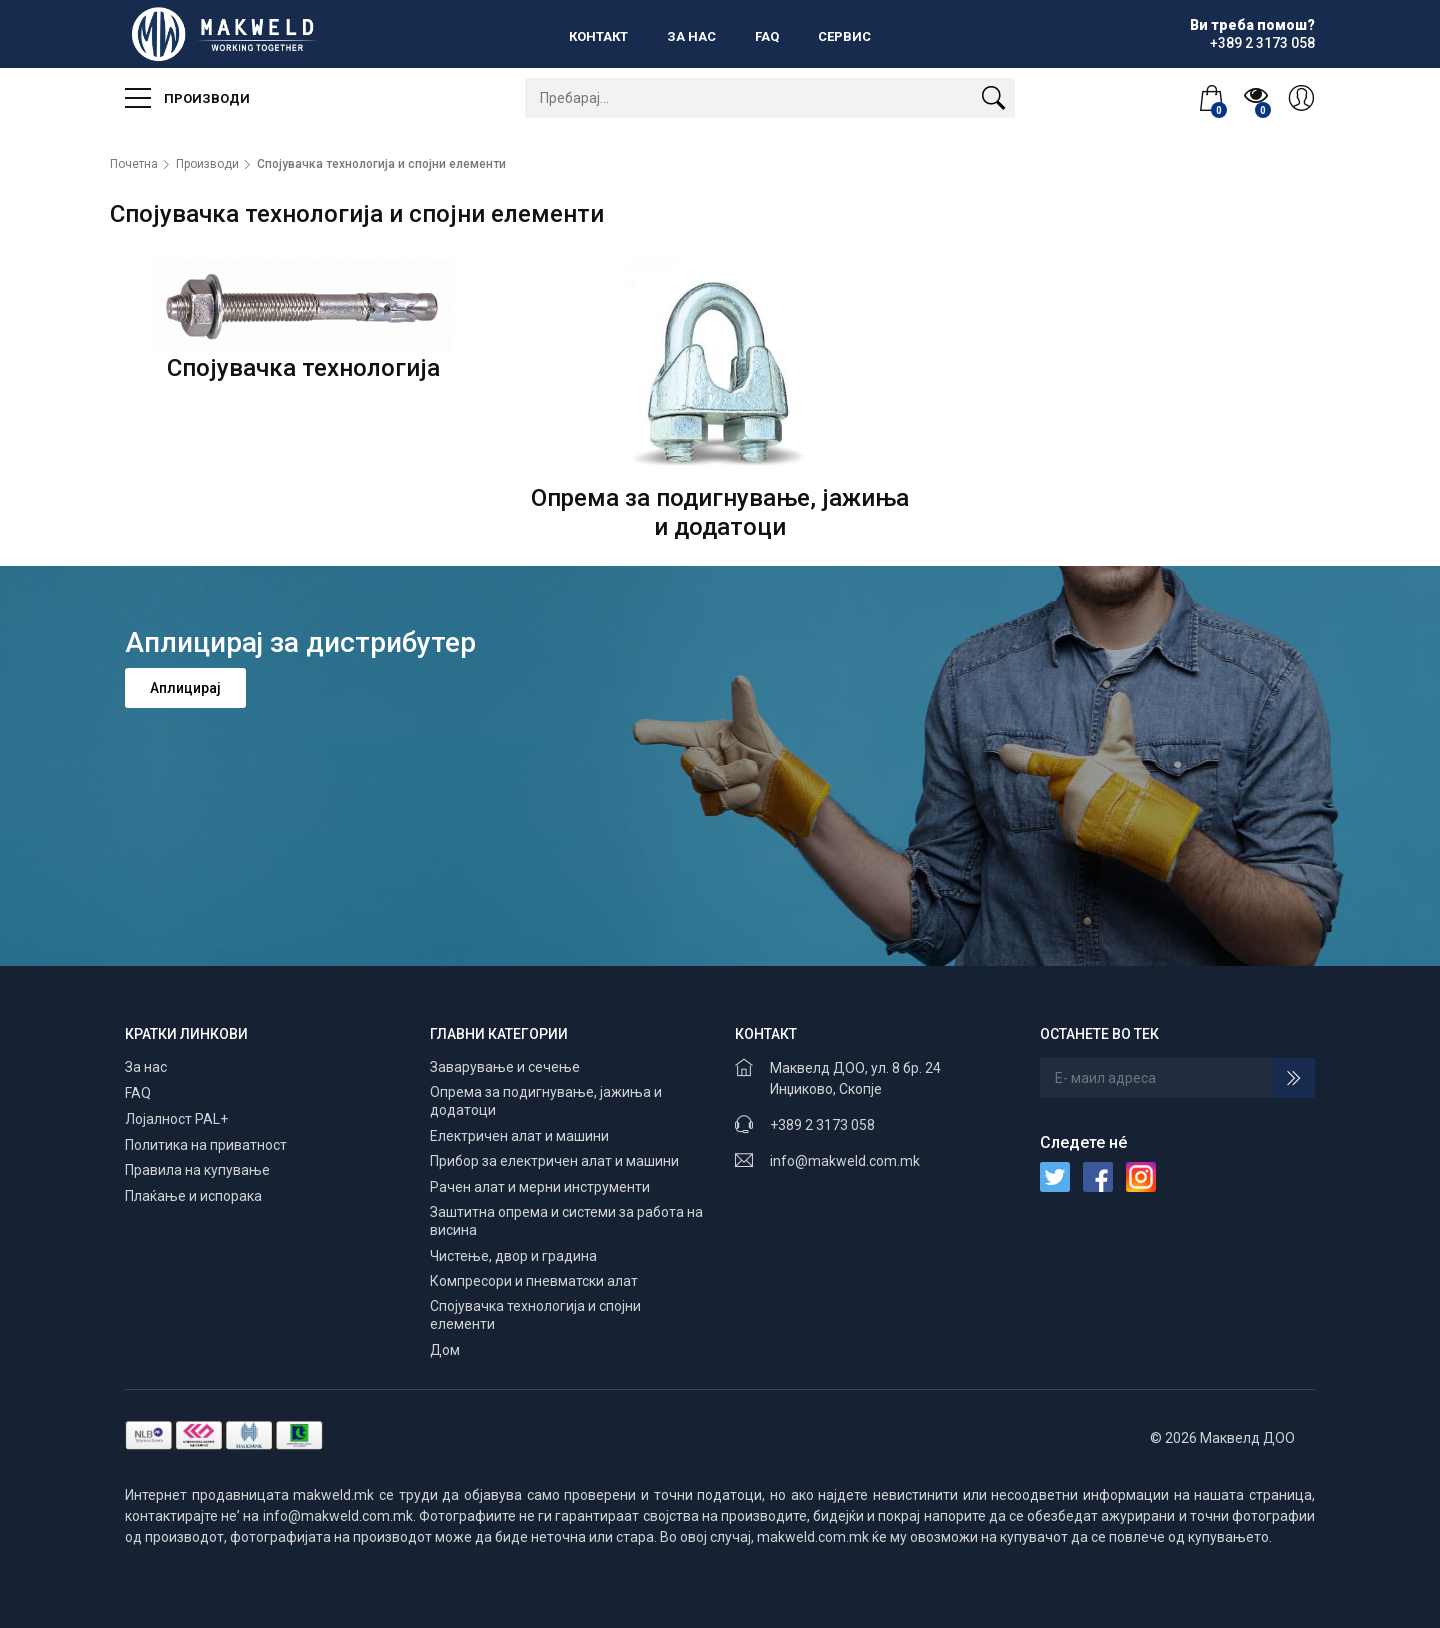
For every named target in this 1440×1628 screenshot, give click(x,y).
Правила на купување (197, 1170)
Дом (445, 1350)
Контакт (598, 36)
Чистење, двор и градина (513, 1256)
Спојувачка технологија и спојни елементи (381, 164)
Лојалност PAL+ (176, 1119)
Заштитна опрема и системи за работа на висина (566, 1221)
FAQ (767, 36)
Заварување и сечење (505, 1067)
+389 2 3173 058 (822, 1125)
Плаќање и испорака (193, 1196)
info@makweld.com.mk (845, 1161)
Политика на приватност (206, 1145)
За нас (691, 36)
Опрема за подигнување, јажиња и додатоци (546, 1101)
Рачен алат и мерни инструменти (540, 1187)
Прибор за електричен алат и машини (554, 1161)
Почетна (134, 164)
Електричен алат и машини (519, 1136)
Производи (187, 98)
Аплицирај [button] (185, 688)
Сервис (844, 36)
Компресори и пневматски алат (534, 1281)
